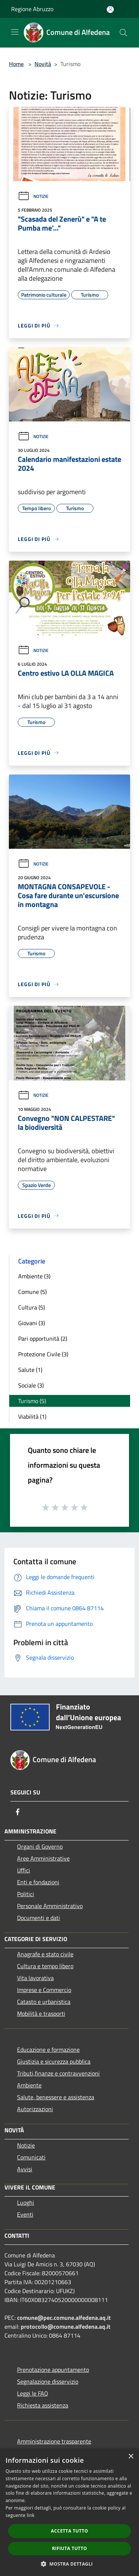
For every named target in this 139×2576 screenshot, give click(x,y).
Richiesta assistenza (42, 2405)
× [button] (130, 2456)
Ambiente (29, 2085)
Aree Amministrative (43, 1858)
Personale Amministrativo (50, 1905)
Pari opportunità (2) (42, 1338)
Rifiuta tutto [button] (69, 2548)
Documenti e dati (38, 1917)
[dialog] (69, 2512)
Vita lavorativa (35, 1977)
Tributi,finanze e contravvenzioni (58, 2073)
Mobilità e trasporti (41, 2013)
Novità (42, 63)
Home (16, 63)
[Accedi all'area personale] (110, 9)
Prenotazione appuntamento (53, 2369)
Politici (25, 1893)
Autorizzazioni (35, 2108)
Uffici (23, 1870)
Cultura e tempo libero (45, 1966)
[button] (69, 2563)
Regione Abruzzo (32, 8)
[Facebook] (17, 1811)
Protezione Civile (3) (43, 1354)
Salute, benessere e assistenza (55, 2097)
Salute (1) (30, 1369)
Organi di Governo (40, 1846)
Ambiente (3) (34, 1276)
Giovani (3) (31, 1322)
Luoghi (25, 2202)
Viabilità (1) (32, 1416)
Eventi (25, 2214)
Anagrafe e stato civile (45, 1954)
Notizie (33, 196)
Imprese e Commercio (44, 1989)
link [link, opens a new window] (30, 2515)
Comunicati (31, 2157)
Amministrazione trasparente (54, 2441)
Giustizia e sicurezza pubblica (53, 2061)
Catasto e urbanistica (43, 2001)
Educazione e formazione (48, 2049)
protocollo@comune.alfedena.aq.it (65, 2326)
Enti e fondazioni (38, 1882)
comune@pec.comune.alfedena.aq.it (64, 2317)
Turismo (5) (32, 1400)
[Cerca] (123, 32)
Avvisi (24, 2169)
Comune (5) (32, 1291)
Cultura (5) (31, 1307)
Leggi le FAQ (32, 2393)
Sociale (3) (31, 1385)
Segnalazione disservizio (47, 2381)
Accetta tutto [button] (69, 2531)
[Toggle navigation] (14, 31)
